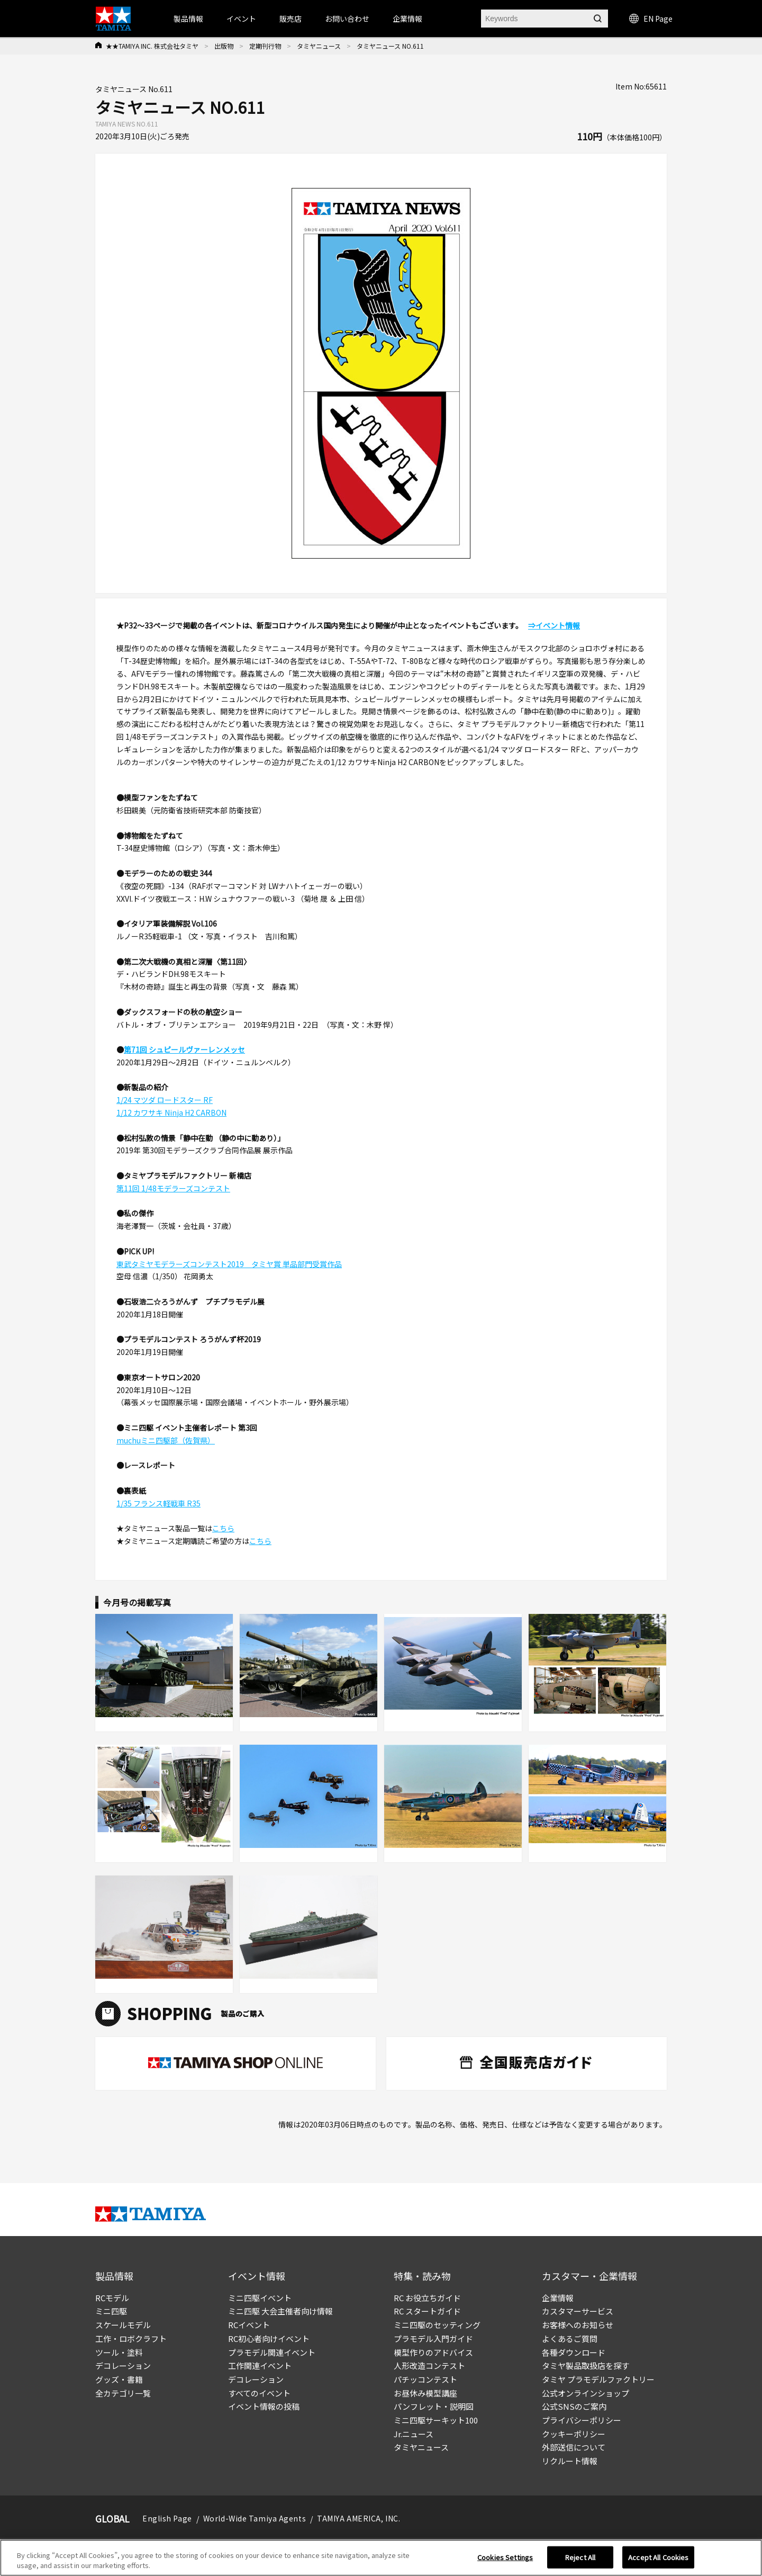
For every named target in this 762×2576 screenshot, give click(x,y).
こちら (223, 1528)
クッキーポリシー (573, 2433)
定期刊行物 (265, 45)
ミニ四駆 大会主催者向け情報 (280, 2311)
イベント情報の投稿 (264, 2406)
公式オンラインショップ (585, 2393)
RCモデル (112, 2297)
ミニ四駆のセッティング (437, 2324)
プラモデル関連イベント (271, 2352)
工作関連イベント (260, 2365)
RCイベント (249, 2324)
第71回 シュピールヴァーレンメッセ (184, 1049)
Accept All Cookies (658, 2557)
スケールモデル (123, 2324)
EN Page (651, 18)
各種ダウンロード (573, 2352)
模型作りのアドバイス (433, 2352)
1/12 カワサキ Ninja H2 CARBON (171, 1112)
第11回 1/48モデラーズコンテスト (173, 1188)
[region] (381, 2557)
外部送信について (573, 2447)
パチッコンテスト (425, 2379)
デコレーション (123, 2365)
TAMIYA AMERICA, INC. (358, 2518)
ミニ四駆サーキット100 (436, 2420)
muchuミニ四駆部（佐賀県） (165, 1440)
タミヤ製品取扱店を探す (585, 2365)
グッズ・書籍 (119, 2379)
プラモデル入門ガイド (433, 2338)
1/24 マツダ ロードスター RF (164, 1099)
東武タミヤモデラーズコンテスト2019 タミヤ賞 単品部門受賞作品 (229, 1264)
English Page (167, 2518)
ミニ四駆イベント (260, 2297)
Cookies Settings (505, 2557)
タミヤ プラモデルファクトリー (598, 2379)
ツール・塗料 (119, 2352)
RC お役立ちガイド (427, 2297)
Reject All (580, 2557)
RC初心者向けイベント (269, 2338)
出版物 (223, 45)
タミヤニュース (319, 45)
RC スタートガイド (427, 2311)
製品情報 (188, 18)
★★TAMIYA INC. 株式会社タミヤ (152, 45)
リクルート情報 (569, 2460)
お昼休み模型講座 (425, 2393)
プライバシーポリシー (581, 2420)
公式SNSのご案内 (574, 2406)
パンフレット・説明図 (434, 2406)
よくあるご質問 (569, 2338)
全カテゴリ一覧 (123, 2393)
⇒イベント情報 (554, 625)
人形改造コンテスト (429, 2365)
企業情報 (558, 2297)
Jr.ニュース (413, 2433)
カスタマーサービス (577, 2311)
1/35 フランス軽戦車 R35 (158, 1503)
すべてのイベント (259, 2393)
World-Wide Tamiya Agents (254, 2518)
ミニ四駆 (111, 2311)
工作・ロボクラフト (131, 2338)
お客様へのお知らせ (577, 2324)
